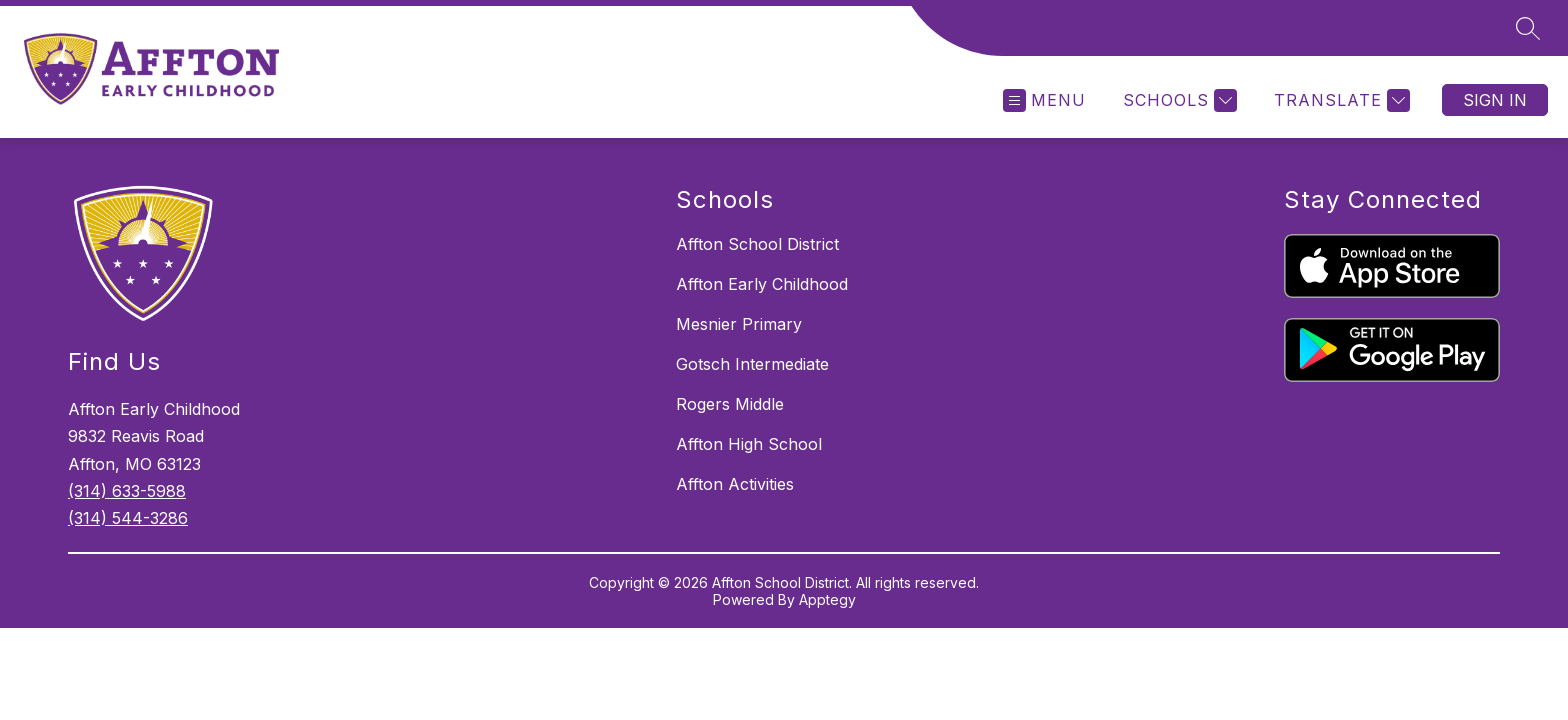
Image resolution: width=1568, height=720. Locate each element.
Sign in (1495, 100)
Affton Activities (735, 484)
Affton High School (749, 444)
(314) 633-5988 (127, 491)
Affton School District (757, 244)
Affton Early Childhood (762, 284)
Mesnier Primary (739, 324)
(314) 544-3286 (128, 518)
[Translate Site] (1339, 100)
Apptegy (827, 599)
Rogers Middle (730, 404)
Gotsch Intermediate (752, 364)
